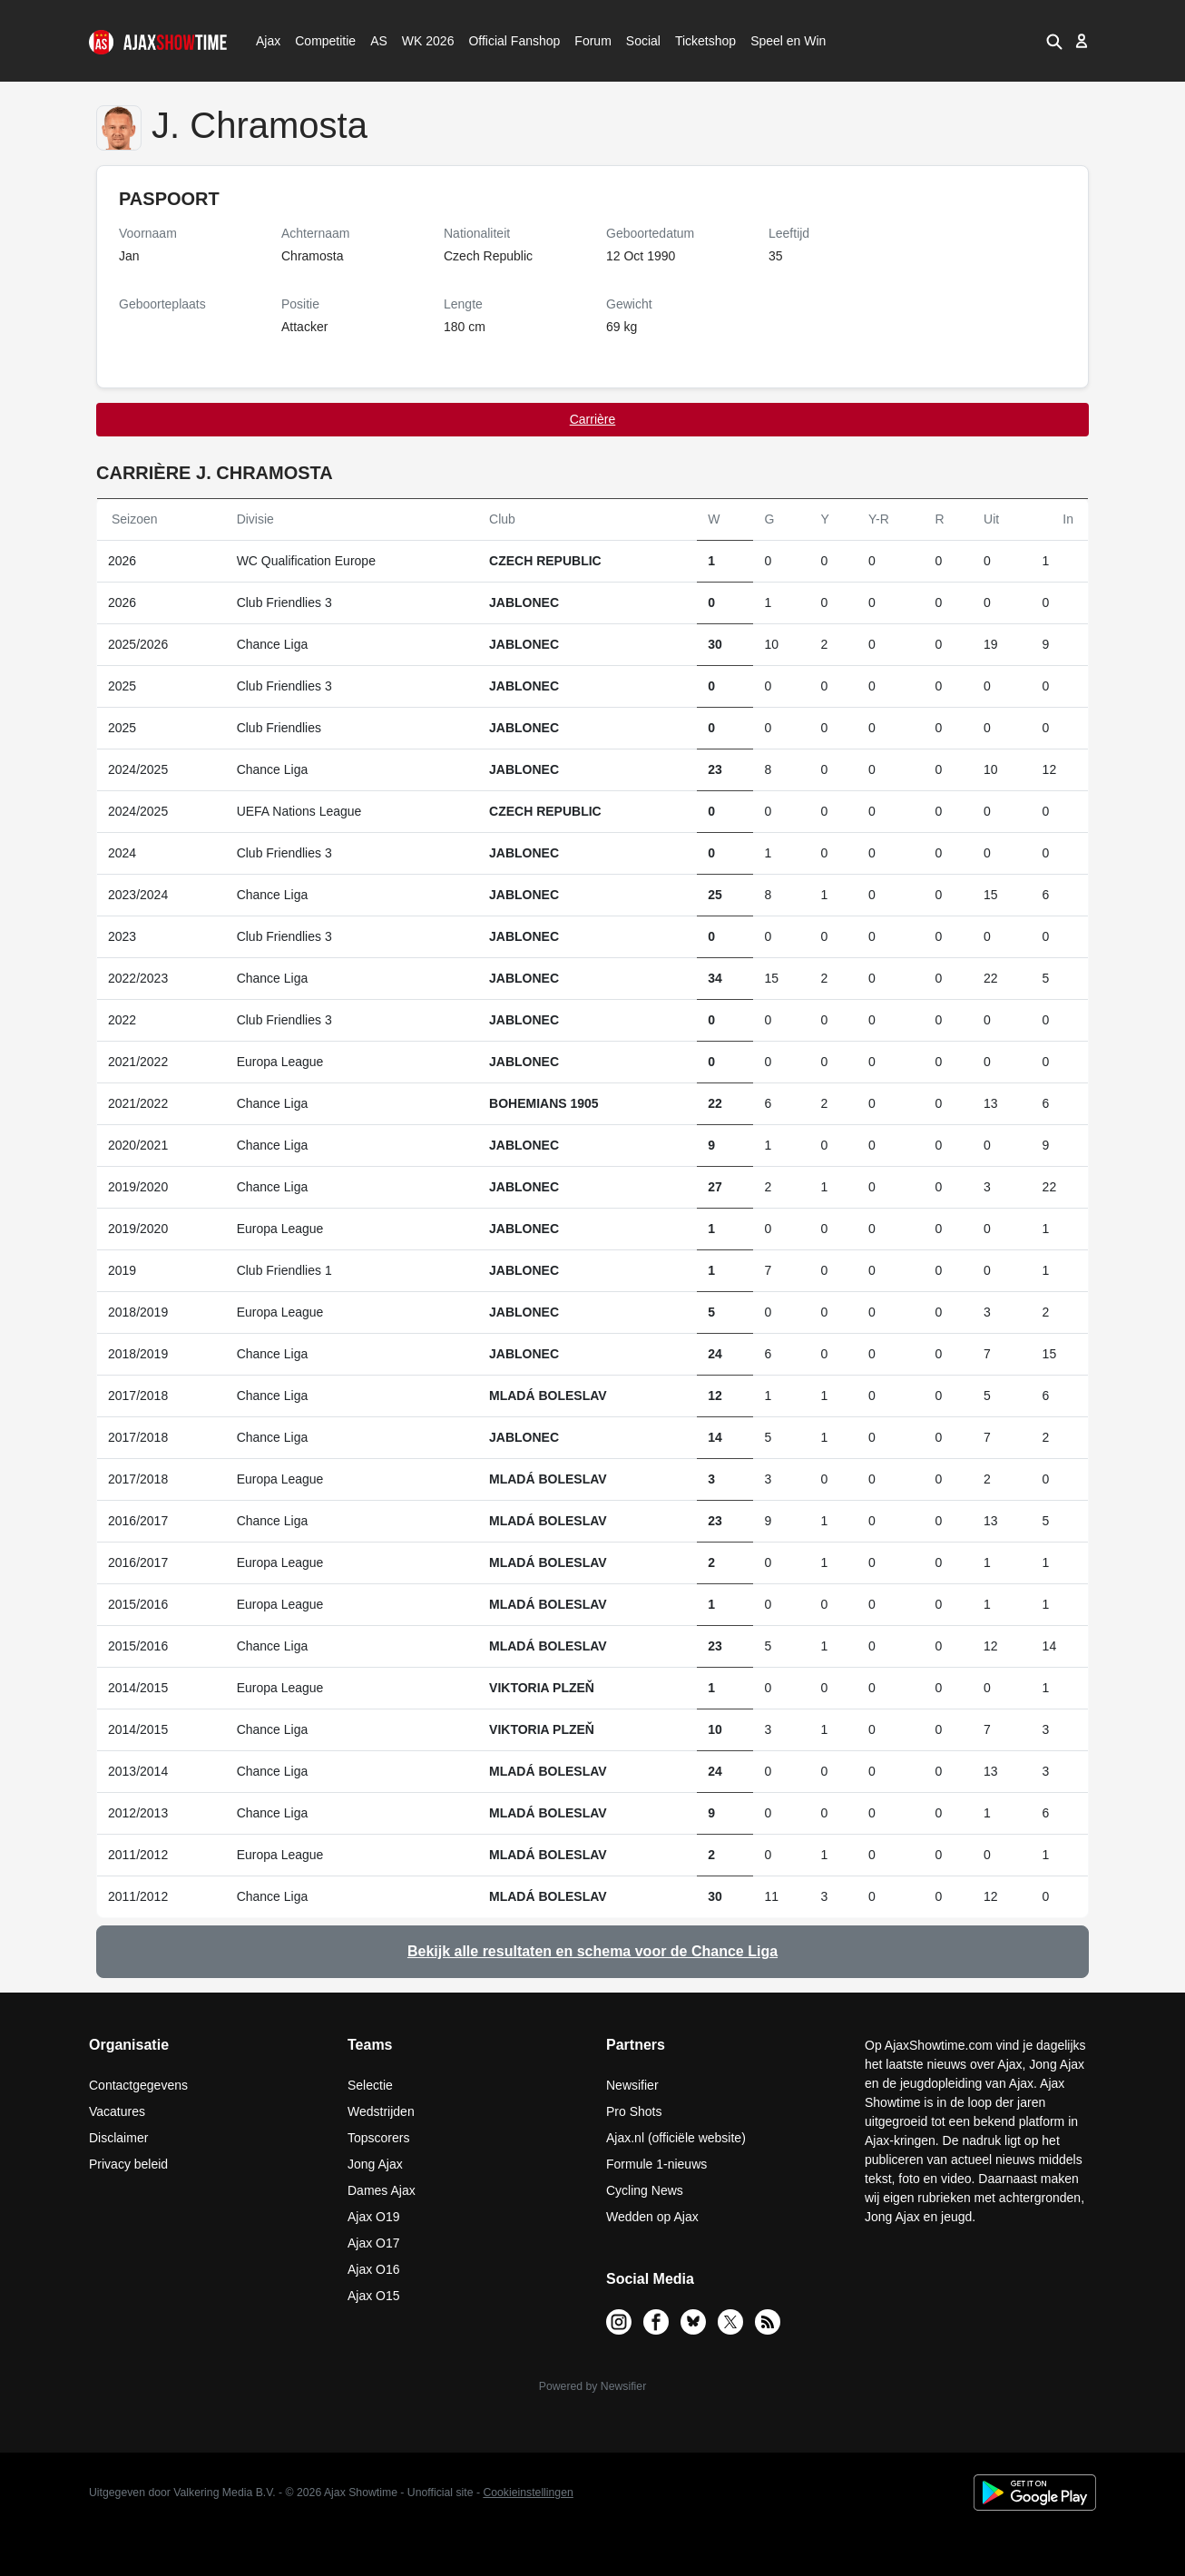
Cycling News (644, 2190)
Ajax (267, 41)
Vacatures (117, 2111)
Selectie (370, 2085)
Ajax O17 (374, 2243)
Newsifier (632, 2085)
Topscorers (378, 2137)
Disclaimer (118, 2137)
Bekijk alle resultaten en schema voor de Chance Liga (592, 1951)
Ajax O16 (374, 2269)
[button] (1053, 40)
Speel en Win (788, 41)
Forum (592, 41)
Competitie (319, 41)
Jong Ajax (375, 2164)
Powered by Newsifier (592, 2386)
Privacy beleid (128, 2164)
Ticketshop (705, 41)
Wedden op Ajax (652, 2216)
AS (378, 41)
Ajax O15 (374, 2295)
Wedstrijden (381, 2111)
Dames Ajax (382, 2190)
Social (641, 41)
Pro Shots (633, 2111)
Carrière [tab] (593, 419)
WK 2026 (423, 41)
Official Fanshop (504, 41)
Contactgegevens (138, 2085)
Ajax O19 (374, 2216)
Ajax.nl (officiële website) (676, 2137)
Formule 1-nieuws (656, 2164)
